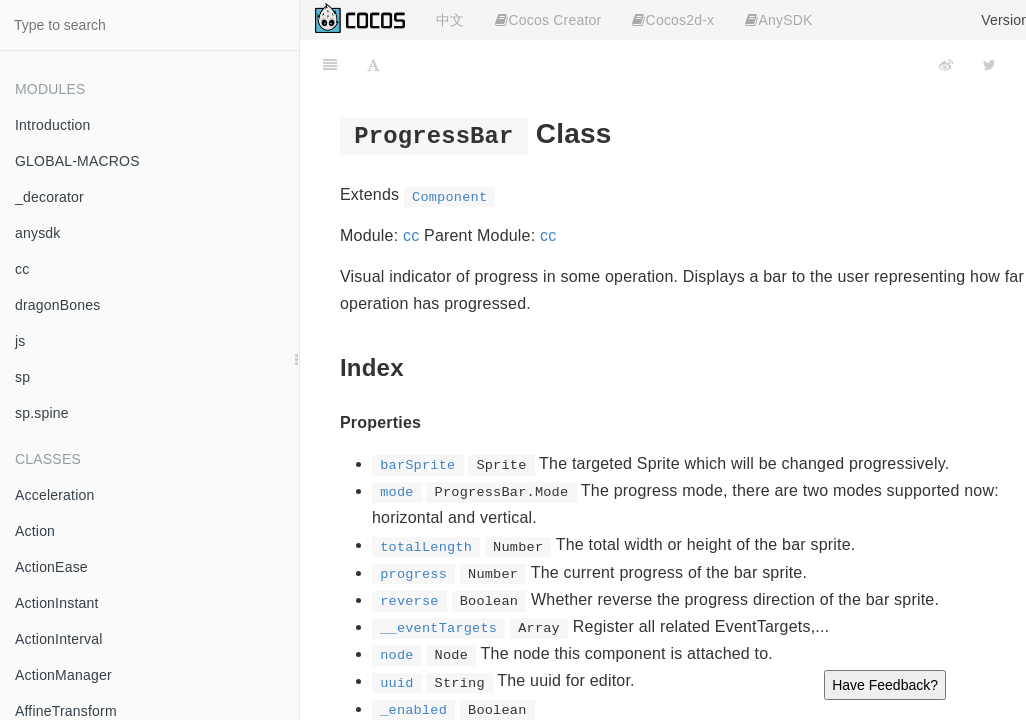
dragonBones (58, 305)
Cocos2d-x (673, 20)
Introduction (53, 125)
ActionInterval (59, 639)
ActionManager (63, 675)
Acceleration (54, 495)
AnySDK (778, 20)
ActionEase (51, 567)
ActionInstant (57, 603)
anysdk (38, 233)
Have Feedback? (885, 685)
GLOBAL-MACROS (77, 161)
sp (22, 377)
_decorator (49, 197)
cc (22, 269)
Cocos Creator (548, 20)
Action (35, 531)
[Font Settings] (373, 65)
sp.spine (42, 413)
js (20, 341)
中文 (450, 20)
